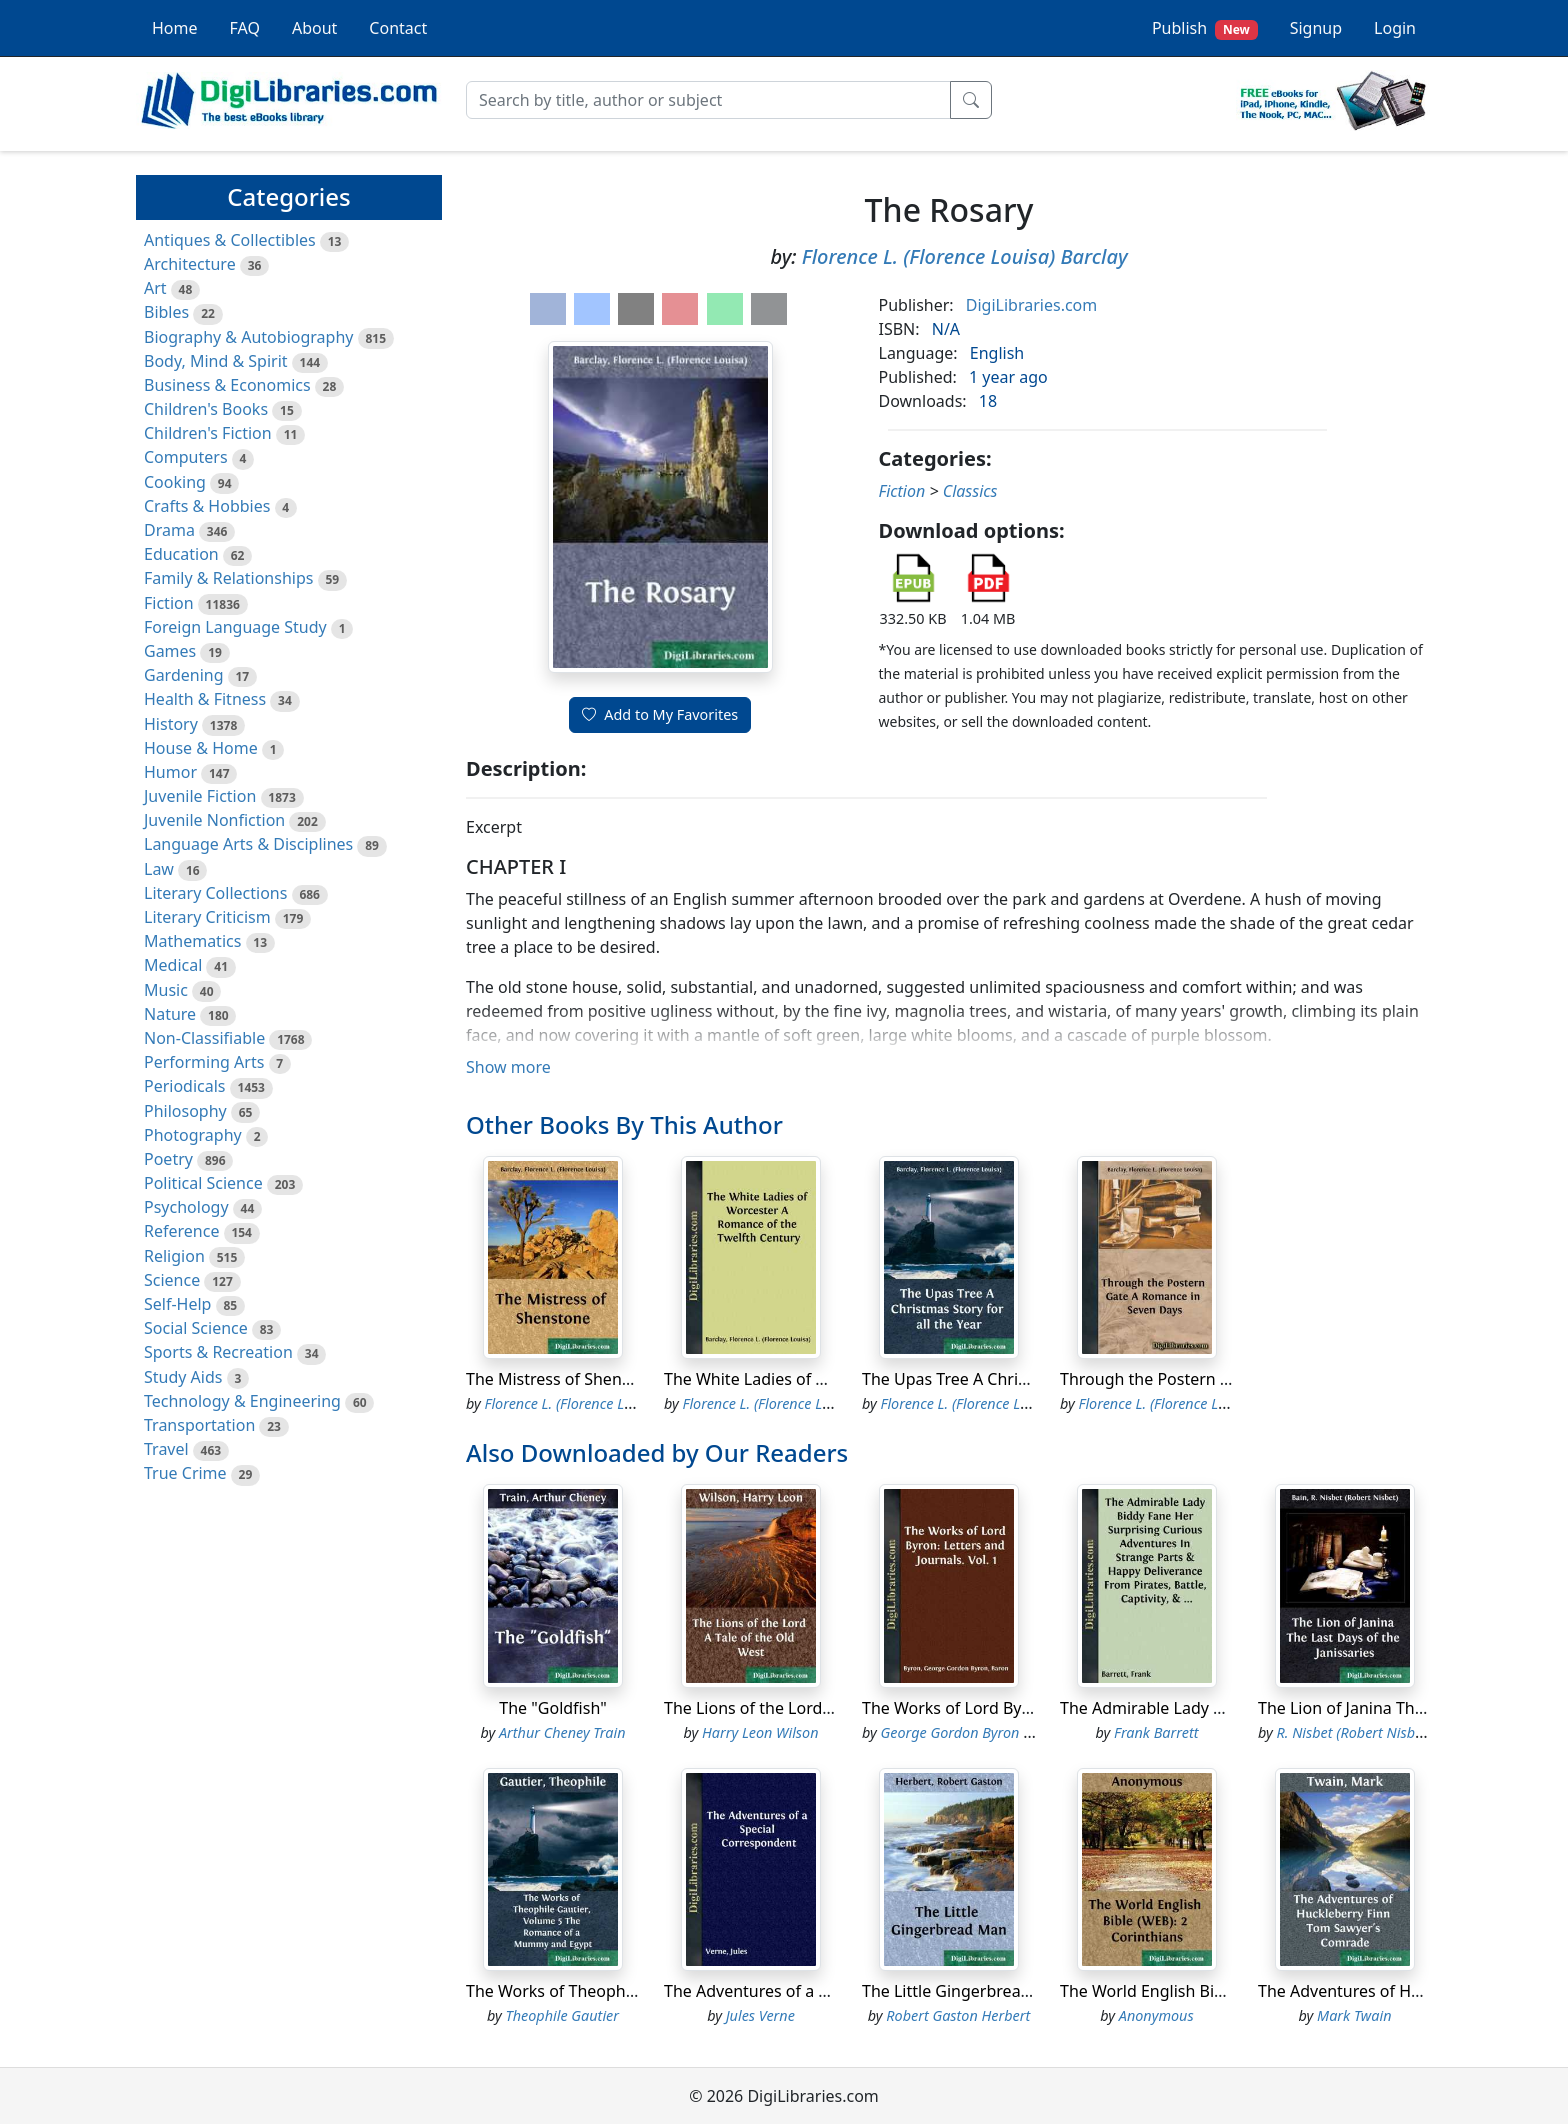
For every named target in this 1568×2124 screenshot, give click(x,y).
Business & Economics (227, 385)
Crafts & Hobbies (207, 506)
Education (181, 554)
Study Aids (183, 1377)
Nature (170, 1014)
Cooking (175, 482)
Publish (1205, 28)
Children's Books (206, 409)
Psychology (186, 1207)
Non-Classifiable (204, 1038)
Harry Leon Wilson (760, 1732)
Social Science (196, 1328)
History (171, 724)
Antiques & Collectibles (230, 240)
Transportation (199, 1425)
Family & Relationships (228, 578)
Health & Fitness (205, 699)
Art (155, 288)
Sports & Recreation (218, 1352)
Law (159, 869)
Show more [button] (508, 1067)
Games (170, 651)
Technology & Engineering (242, 1401)
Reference (181, 1231)
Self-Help (177, 1304)
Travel (166, 1449)
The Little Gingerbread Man (965, 1991)
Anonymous (1156, 2015)
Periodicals (185, 1086)
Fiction (169, 603)
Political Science (203, 1183)
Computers (186, 457)
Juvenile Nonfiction (214, 820)
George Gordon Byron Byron (971, 1732)
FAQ (245, 28)
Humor (170, 772)
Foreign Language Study (235, 627)
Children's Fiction (208, 433)
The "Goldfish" (552, 1708)
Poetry (168, 1159)
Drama (169, 530)
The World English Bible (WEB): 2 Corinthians (1227, 1991)
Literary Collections (215, 893)
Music (166, 990)
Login (1395, 28)
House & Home (201, 748)
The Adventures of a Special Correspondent (826, 1991)
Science (172, 1280)
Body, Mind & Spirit (216, 361)
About (314, 28)
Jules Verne (760, 2015)
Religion (174, 1256)
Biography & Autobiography (248, 337)
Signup (1316, 28)
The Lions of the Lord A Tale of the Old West (827, 1708)
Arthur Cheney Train (562, 1732)
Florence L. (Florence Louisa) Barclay (965, 256)
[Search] (708, 100)
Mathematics (192, 941)
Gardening (184, 675)
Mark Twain (1354, 2015)
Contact (398, 28)
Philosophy (185, 1111)
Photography (193, 1135)
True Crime (185, 1473)
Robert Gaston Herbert (958, 2015)
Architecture (190, 264)
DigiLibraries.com (1031, 305)
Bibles (166, 312)
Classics (970, 491)
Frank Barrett (1156, 1732)
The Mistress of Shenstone (565, 1379)
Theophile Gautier (563, 2015)
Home (175, 28)
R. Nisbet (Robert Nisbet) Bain (1371, 1732)
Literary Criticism (207, 917)
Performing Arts (204, 1062)
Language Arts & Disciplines (248, 844)
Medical (173, 965)
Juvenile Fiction (200, 796)
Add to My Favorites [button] (660, 714)
